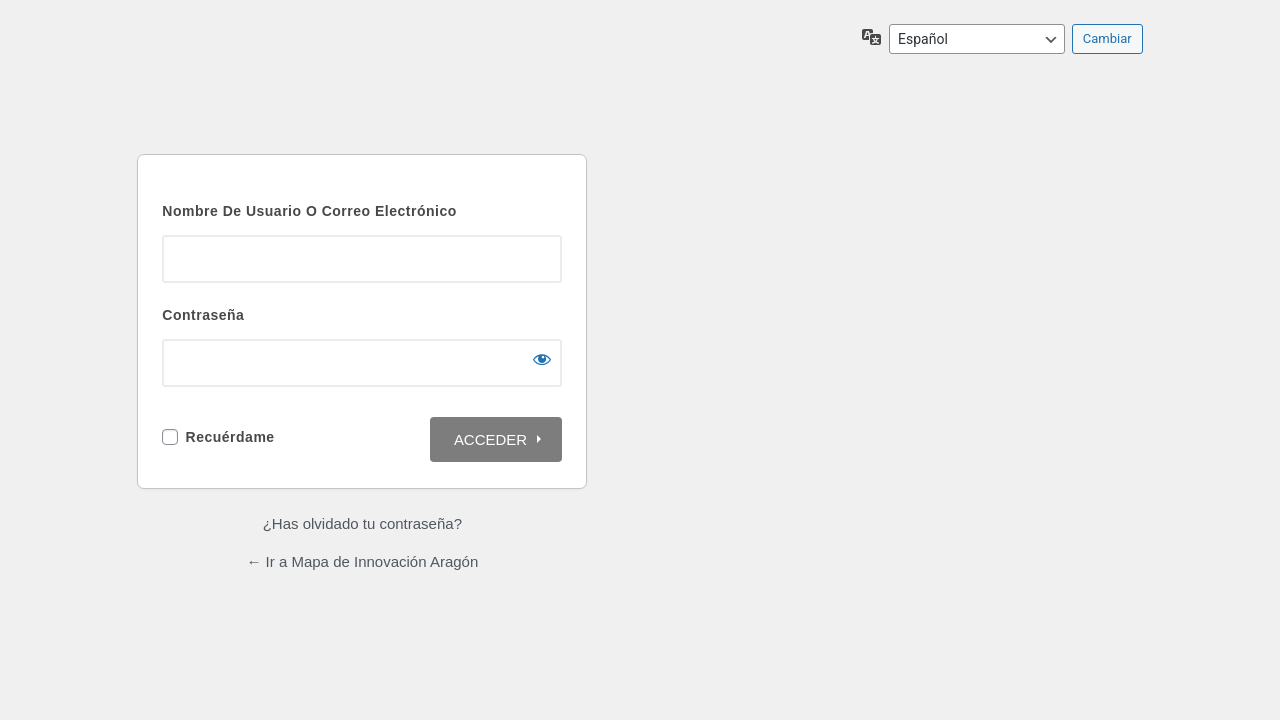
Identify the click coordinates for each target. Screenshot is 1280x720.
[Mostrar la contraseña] (542, 359)
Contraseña (203, 315)
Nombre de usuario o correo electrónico (309, 211)
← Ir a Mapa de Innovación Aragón (362, 561)
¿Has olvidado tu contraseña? (362, 523)
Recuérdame (230, 437)
